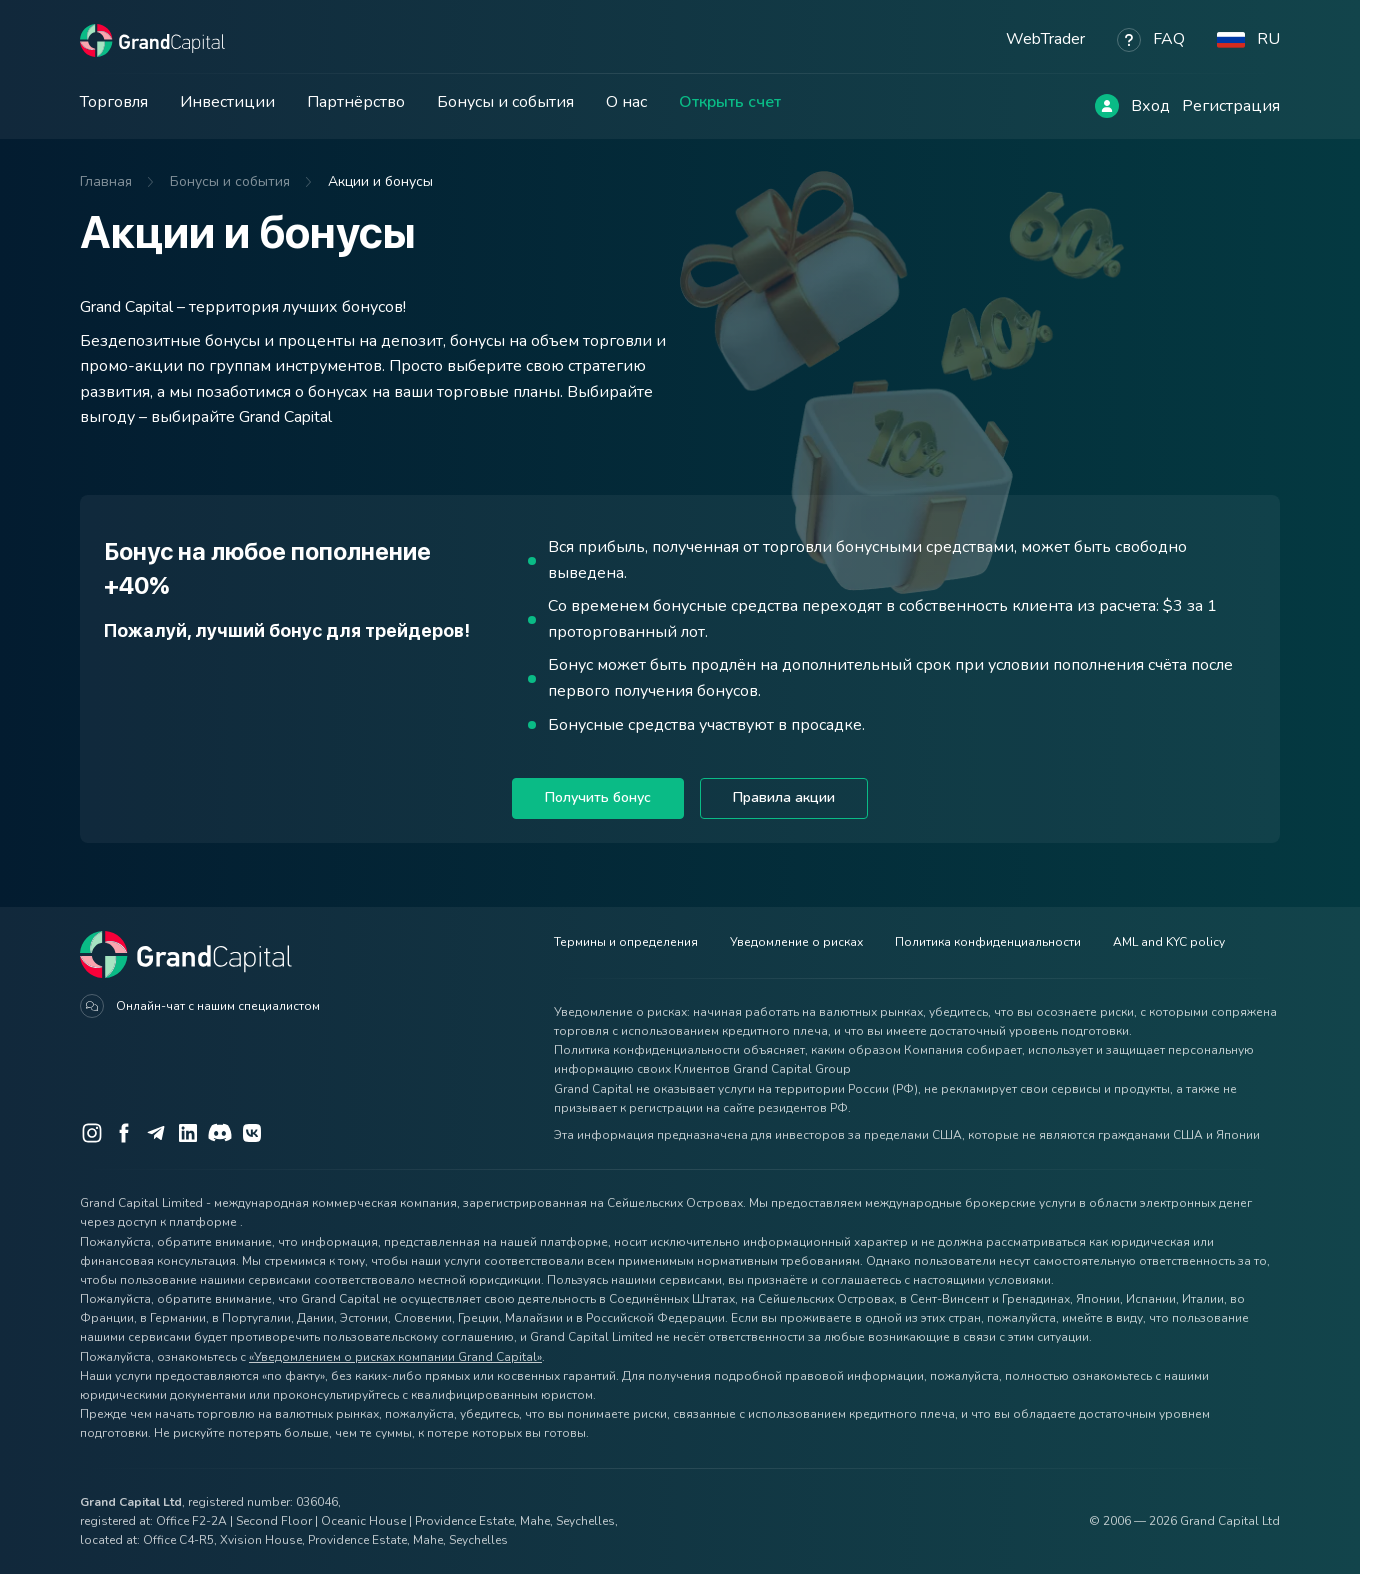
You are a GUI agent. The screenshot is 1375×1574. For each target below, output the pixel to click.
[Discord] (220, 1133)
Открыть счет (730, 102)
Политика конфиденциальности (988, 942)
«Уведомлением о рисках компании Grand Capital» (395, 1357)
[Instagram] (92, 1133)
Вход (1150, 106)
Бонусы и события (505, 102)
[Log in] (1107, 106)
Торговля (114, 102)
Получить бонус (598, 797)
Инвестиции (227, 102)
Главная (106, 181)
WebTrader (1045, 39)
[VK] (252, 1133)
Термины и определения (626, 942)
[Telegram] (156, 1133)
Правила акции (784, 797)
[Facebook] (124, 1133)
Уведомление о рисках (796, 942)
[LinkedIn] (188, 1133)
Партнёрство (356, 102)
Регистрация (1231, 106)
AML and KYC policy (1169, 942)
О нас (626, 102)
